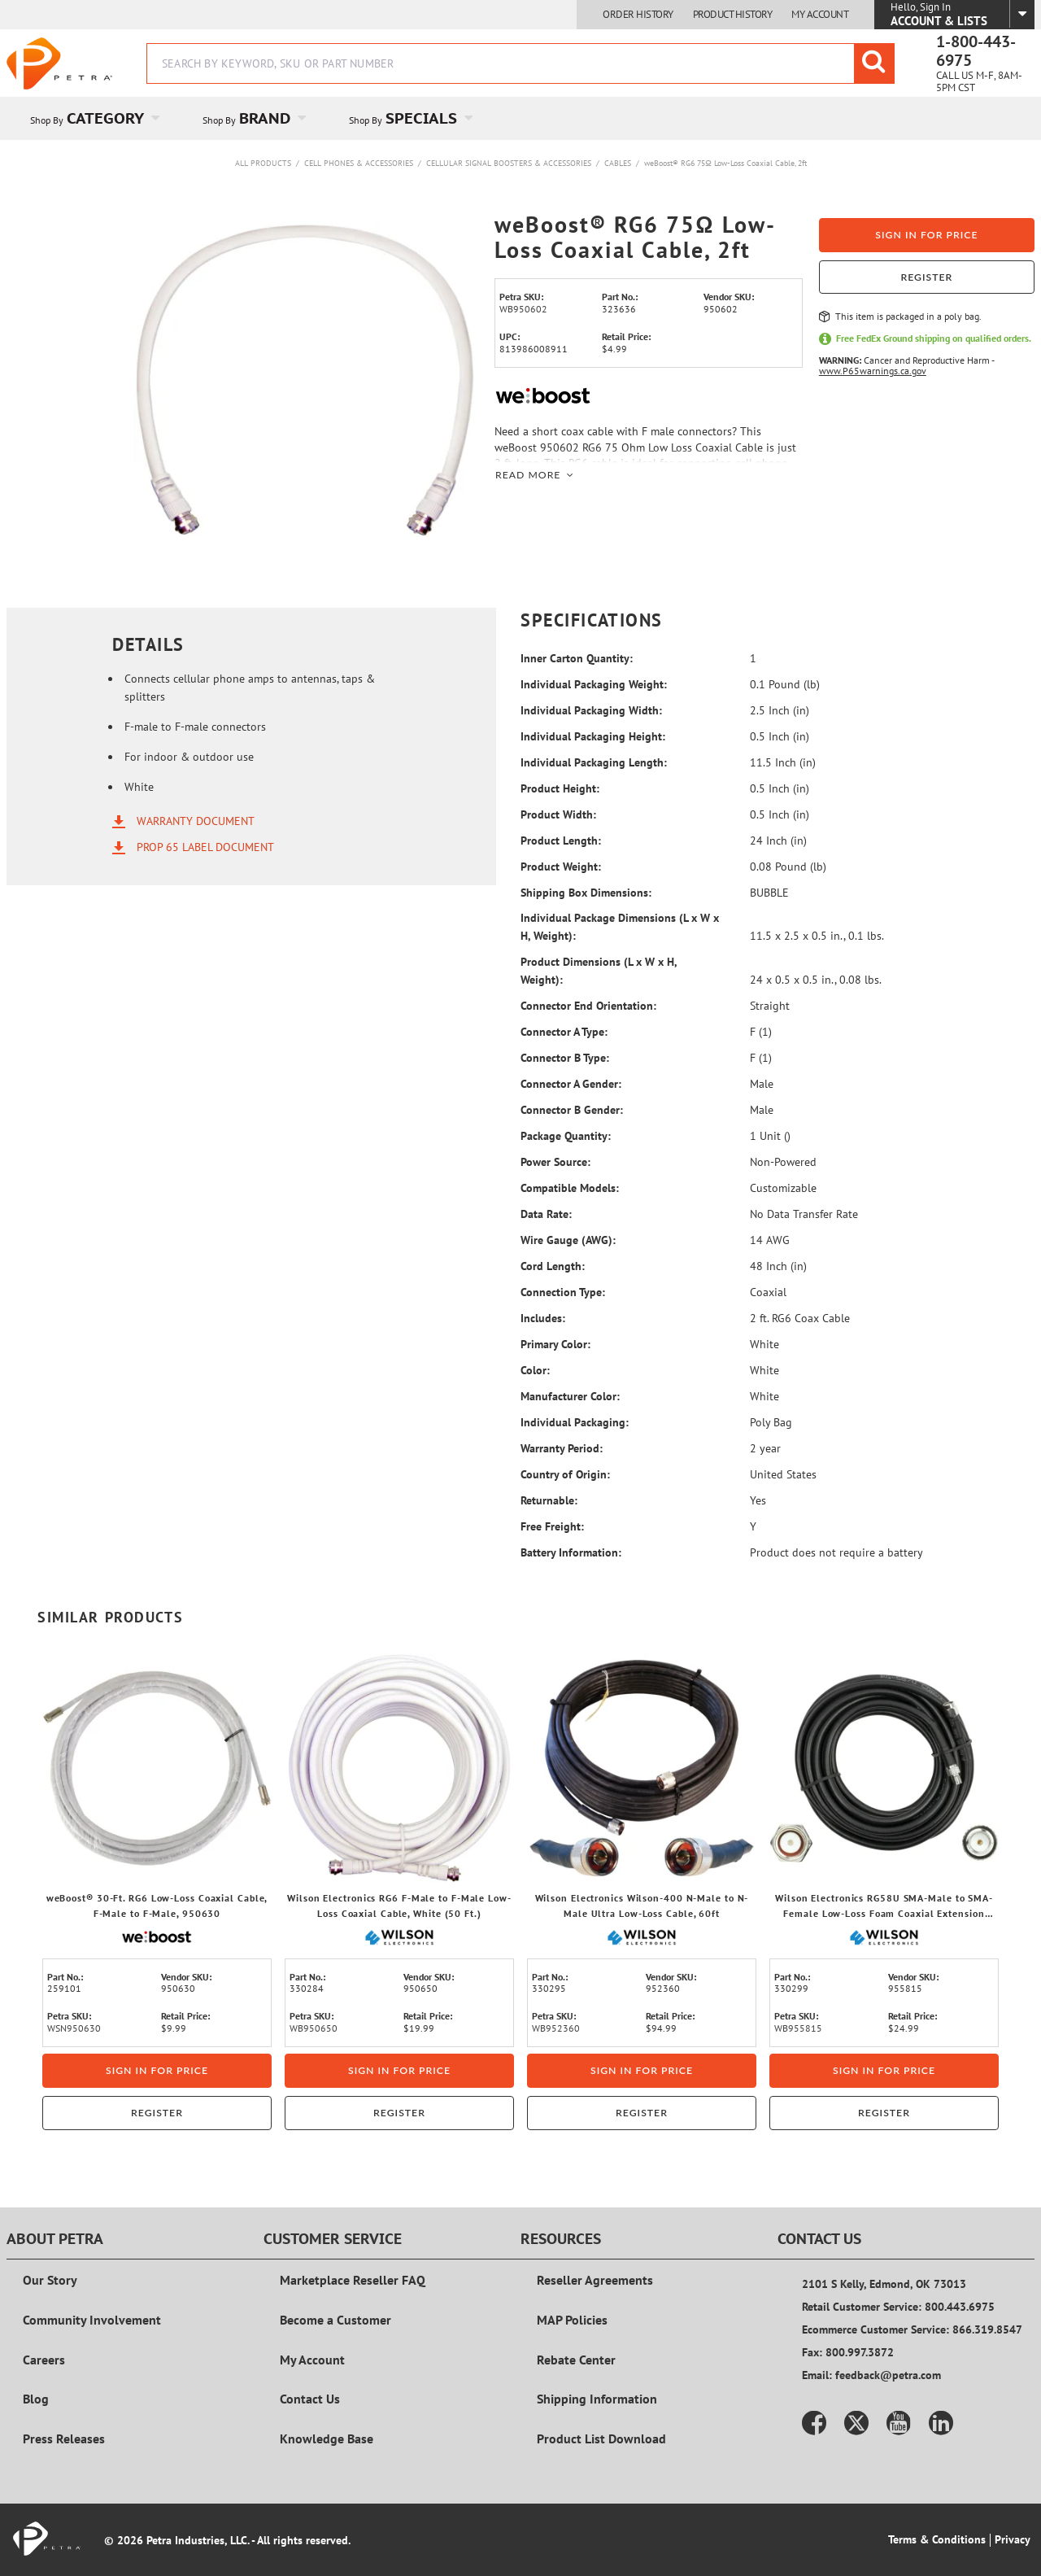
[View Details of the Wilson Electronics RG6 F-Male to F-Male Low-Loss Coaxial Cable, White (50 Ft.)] (399, 1768)
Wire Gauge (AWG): (568, 1240)
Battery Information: (570, 1552)
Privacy (1012, 2539)
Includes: (542, 1318)
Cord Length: (552, 1266)
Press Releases (64, 2438)
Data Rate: (546, 1214)
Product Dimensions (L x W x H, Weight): (598, 970)
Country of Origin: (565, 1474)
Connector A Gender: (570, 1083)
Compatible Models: (569, 1188)
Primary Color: (555, 1344)
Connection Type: (562, 1292)
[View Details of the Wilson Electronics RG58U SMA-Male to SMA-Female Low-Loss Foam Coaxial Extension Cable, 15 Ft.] (884, 1768)
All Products (263, 163)
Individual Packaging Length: (593, 762)
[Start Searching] (874, 63)
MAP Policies (572, 2320)
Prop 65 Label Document (205, 846)
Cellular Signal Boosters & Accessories (508, 163)
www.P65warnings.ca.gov (872, 371)
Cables (617, 163)
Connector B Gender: (571, 1109)
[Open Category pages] (164, 118)
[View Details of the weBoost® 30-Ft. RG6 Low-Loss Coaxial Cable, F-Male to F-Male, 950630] (157, 1768)
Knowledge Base (326, 2438)
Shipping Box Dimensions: (585, 892)
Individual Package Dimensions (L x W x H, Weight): (619, 926)
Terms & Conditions (937, 2539)
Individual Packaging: (574, 1422)
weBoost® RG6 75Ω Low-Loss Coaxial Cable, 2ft (725, 163)
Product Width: (558, 814)
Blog (36, 2398)
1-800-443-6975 (976, 51)
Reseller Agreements (595, 2280)
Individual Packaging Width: (591, 710)
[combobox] (520, 63)
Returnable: (548, 1500)
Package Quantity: (565, 1136)
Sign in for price (926, 235)
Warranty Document (196, 820)
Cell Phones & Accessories (358, 163)
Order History (638, 14)
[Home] (59, 63)
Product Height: (559, 788)
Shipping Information (597, 2398)
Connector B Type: (564, 1057)
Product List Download (601, 2438)
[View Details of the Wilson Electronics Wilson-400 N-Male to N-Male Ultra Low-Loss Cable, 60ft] (641, 1768)
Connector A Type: (564, 1031)
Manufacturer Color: (570, 1396)
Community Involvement (92, 2320)
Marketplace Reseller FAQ (352, 2280)
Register (926, 277)
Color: (535, 1370)
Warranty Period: (561, 1448)
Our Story (50, 2280)
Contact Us (310, 2398)
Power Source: (555, 1162)
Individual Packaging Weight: (593, 684)
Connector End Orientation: (588, 1005)
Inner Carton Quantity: (576, 658)
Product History (733, 14)
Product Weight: (560, 866)
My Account (819, 14)
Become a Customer (335, 2320)
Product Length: (560, 840)
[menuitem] (92, 118)
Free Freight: (552, 1526)
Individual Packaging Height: (592, 736)
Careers (44, 2359)
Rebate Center (576, 2359)
